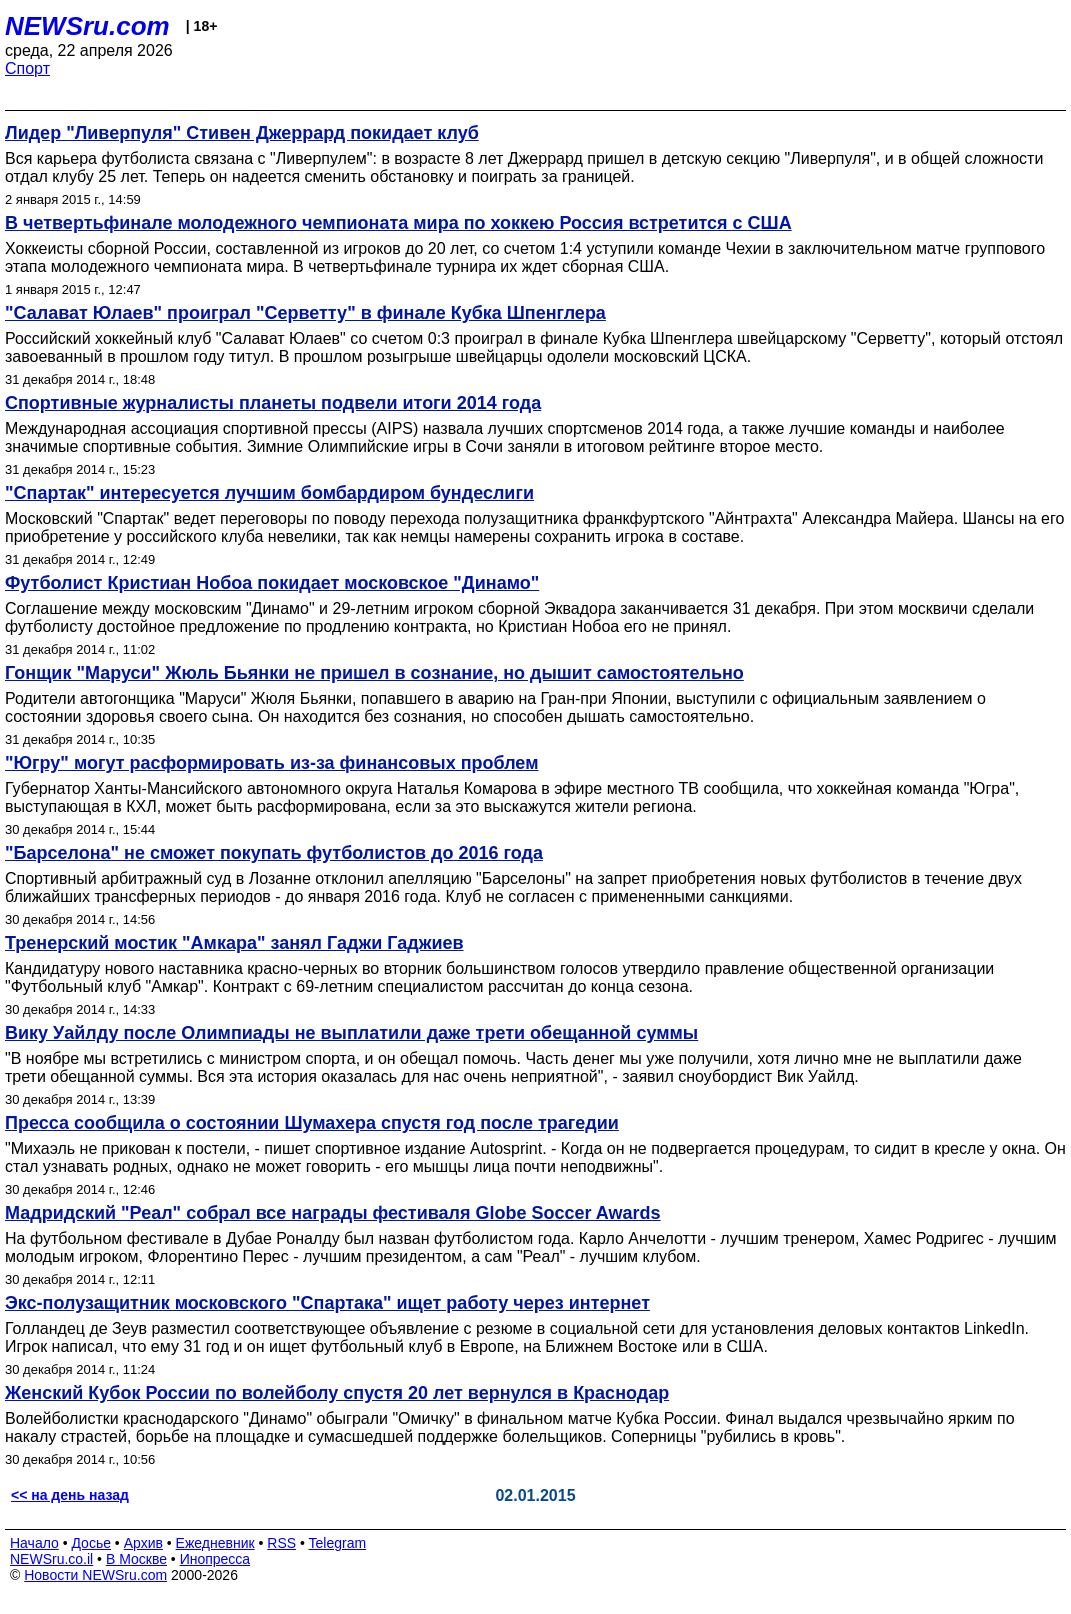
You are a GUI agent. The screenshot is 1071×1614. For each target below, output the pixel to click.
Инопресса (215, 1559)
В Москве (136, 1559)
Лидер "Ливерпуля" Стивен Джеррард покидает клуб (242, 133)
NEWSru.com (87, 26)
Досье (91, 1543)
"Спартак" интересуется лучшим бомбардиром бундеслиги (269, 493)
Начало (34, 1543)
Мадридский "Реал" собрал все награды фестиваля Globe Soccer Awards (333, 1213)
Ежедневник (215, 1543)
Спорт (27, 68)
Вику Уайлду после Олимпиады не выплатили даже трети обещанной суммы (351, 1033)
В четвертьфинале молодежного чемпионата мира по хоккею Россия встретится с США (398, 223)
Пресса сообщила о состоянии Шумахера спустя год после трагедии (312, 1123)
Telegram (338, 1543)
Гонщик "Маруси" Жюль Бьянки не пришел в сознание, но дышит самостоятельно (374, 673)
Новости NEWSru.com (95, 1575)
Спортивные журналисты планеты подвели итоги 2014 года (273, 403)
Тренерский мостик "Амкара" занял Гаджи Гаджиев (234, 943)
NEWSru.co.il (51, 1559)
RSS (281, 1543)
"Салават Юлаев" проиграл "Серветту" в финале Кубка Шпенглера (305, 313)
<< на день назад (70, 1495)
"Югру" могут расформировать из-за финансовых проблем (271, 763)
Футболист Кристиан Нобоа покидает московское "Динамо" (272, 583)
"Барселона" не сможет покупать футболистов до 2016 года (274, 853)
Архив (143, 1543)
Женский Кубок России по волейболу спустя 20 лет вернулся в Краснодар (337, 1393)
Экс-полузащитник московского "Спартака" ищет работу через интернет (327, 1303)
